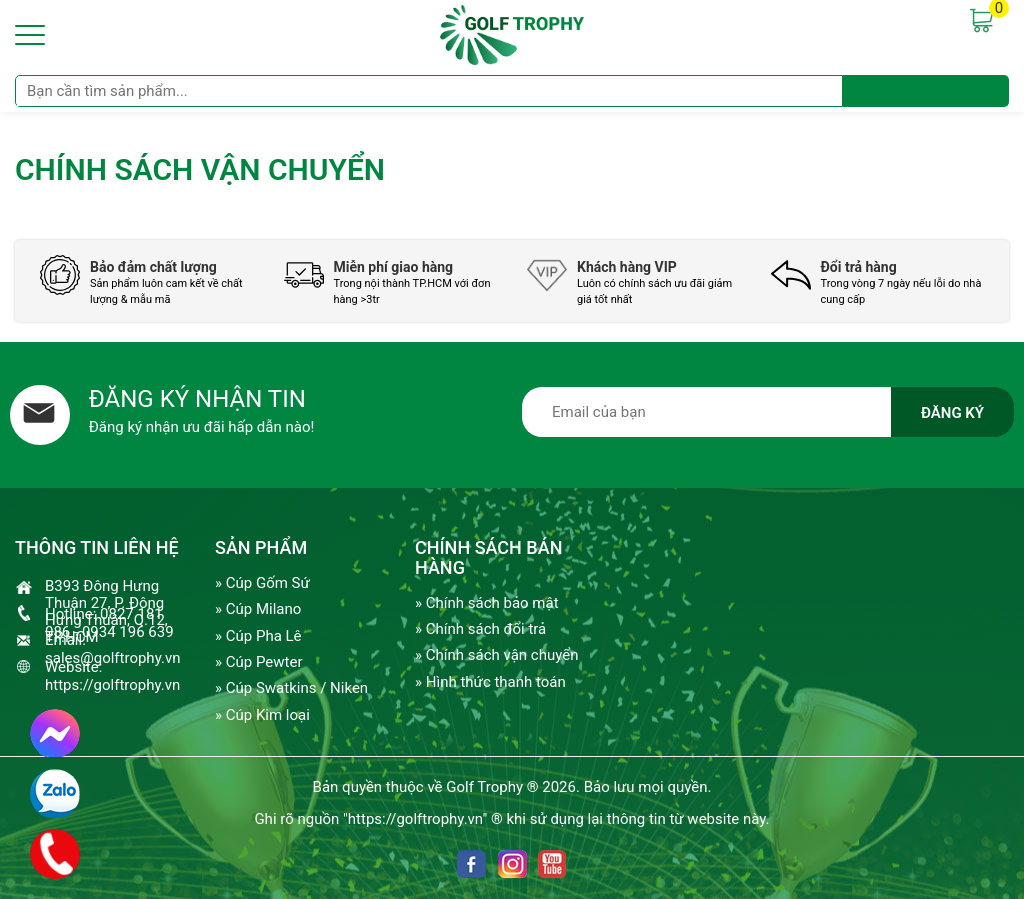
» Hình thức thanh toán (490, 682)
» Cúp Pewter (258, 662)
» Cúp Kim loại (262, 715)
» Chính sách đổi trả (480, 629)
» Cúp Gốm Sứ (262, 583)
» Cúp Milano (258, 609)
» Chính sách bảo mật (487, 603)
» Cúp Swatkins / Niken (291, 688)
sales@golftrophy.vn (112, 658)
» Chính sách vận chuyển (496, 655)
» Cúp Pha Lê (258, 636)
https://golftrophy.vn (112, 685)
